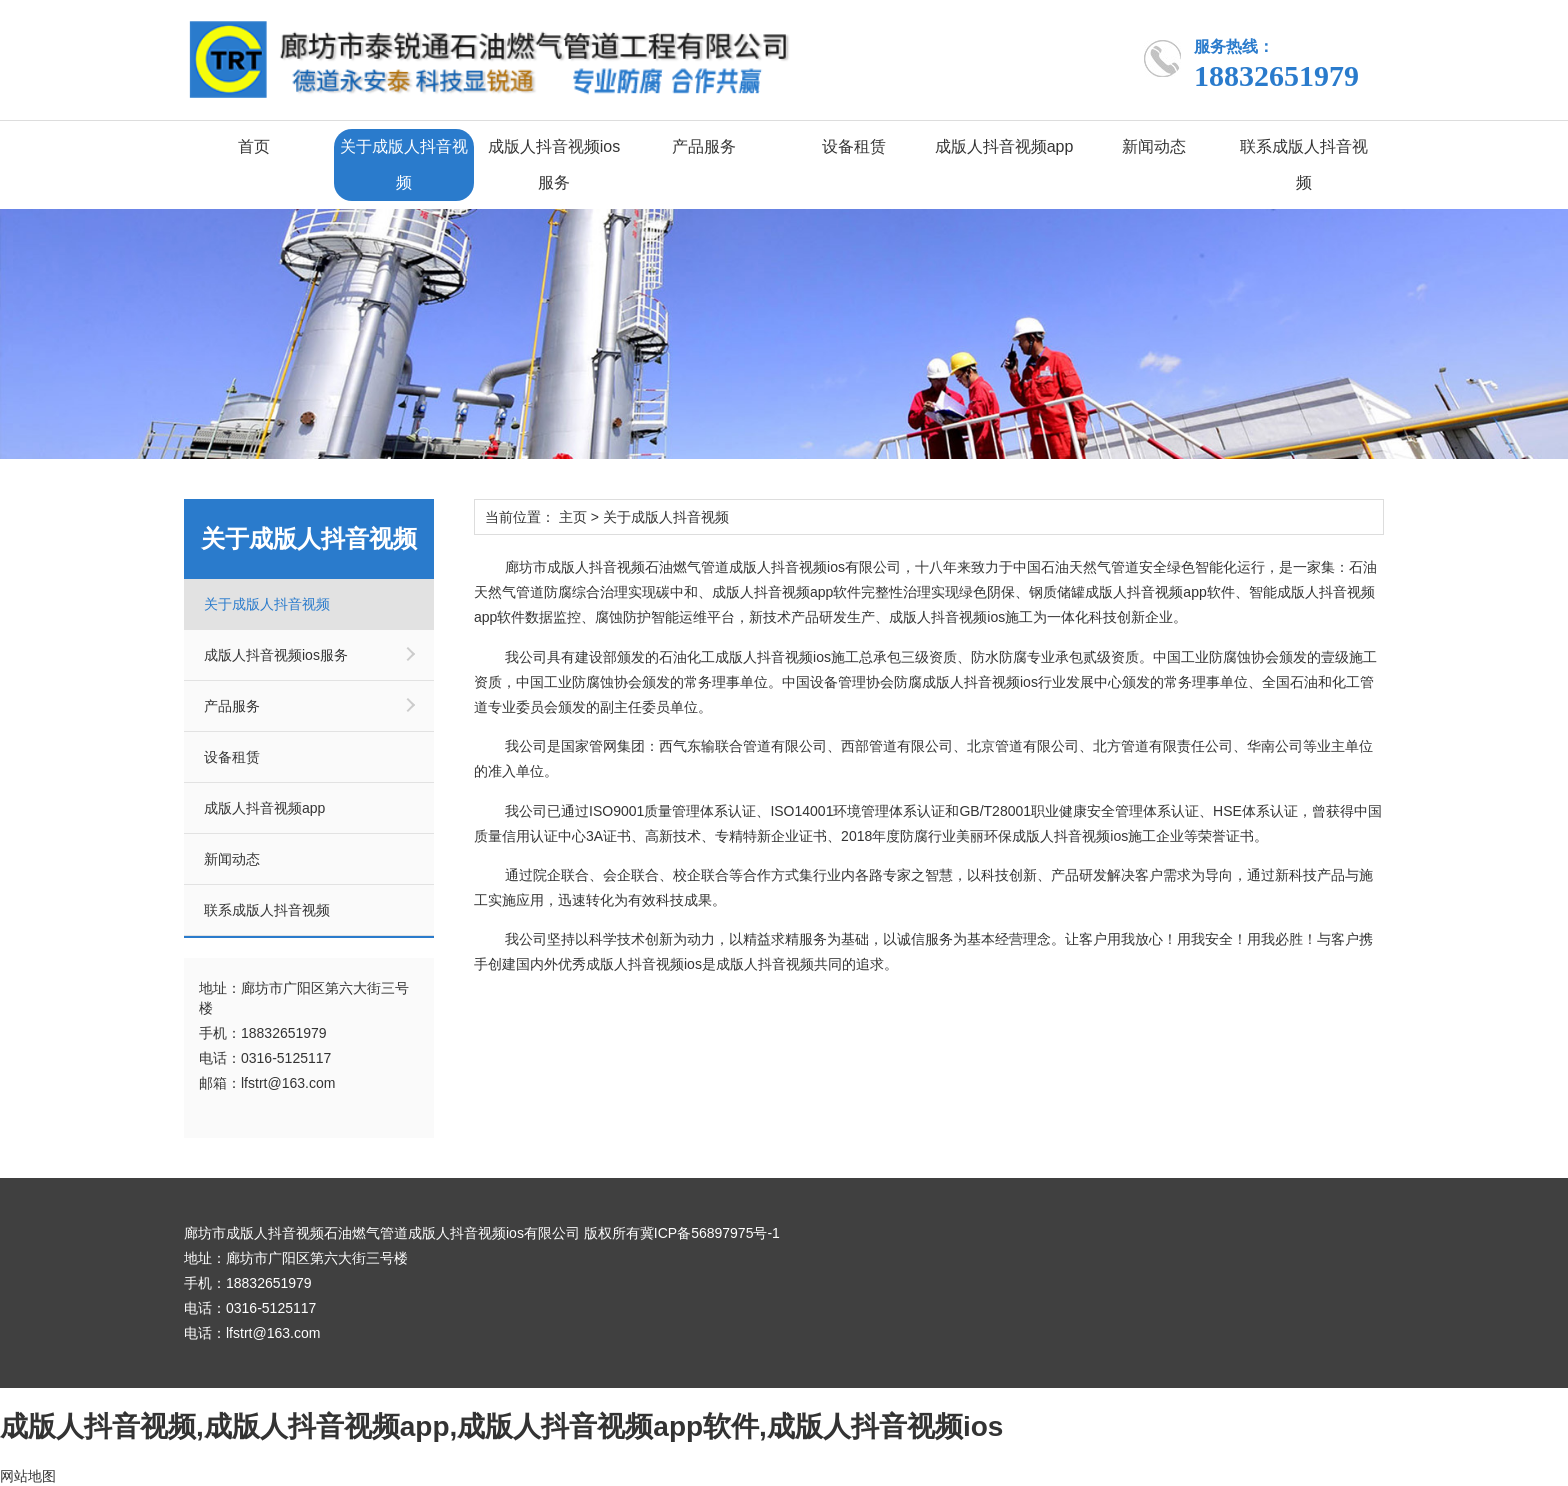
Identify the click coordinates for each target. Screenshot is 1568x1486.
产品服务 (704, 146)
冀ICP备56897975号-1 (710, 1233)
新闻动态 (1154, 146)
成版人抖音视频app (1004, 146)
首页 (254, 146)
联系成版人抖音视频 (1304, 164)
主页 (573, 517)
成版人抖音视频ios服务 (554, 164)
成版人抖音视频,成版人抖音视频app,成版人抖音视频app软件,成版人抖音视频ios (501, 1426)
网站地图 (28, 1476)
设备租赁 (854, 146)
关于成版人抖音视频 (404, 164)
